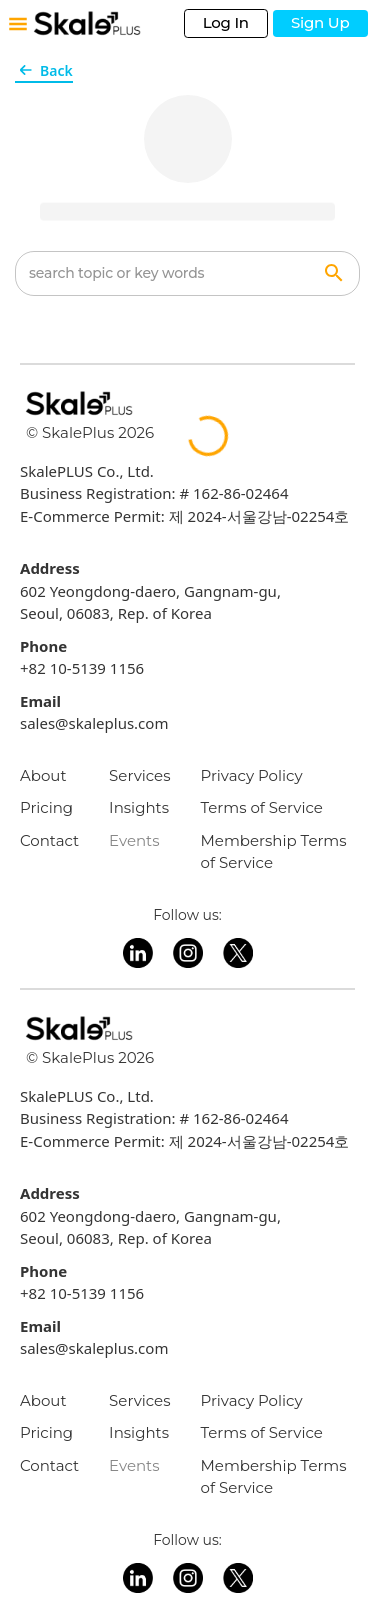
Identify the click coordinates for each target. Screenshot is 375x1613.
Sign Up (320, 22)
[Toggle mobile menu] (18, 24)
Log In (226, 22)
